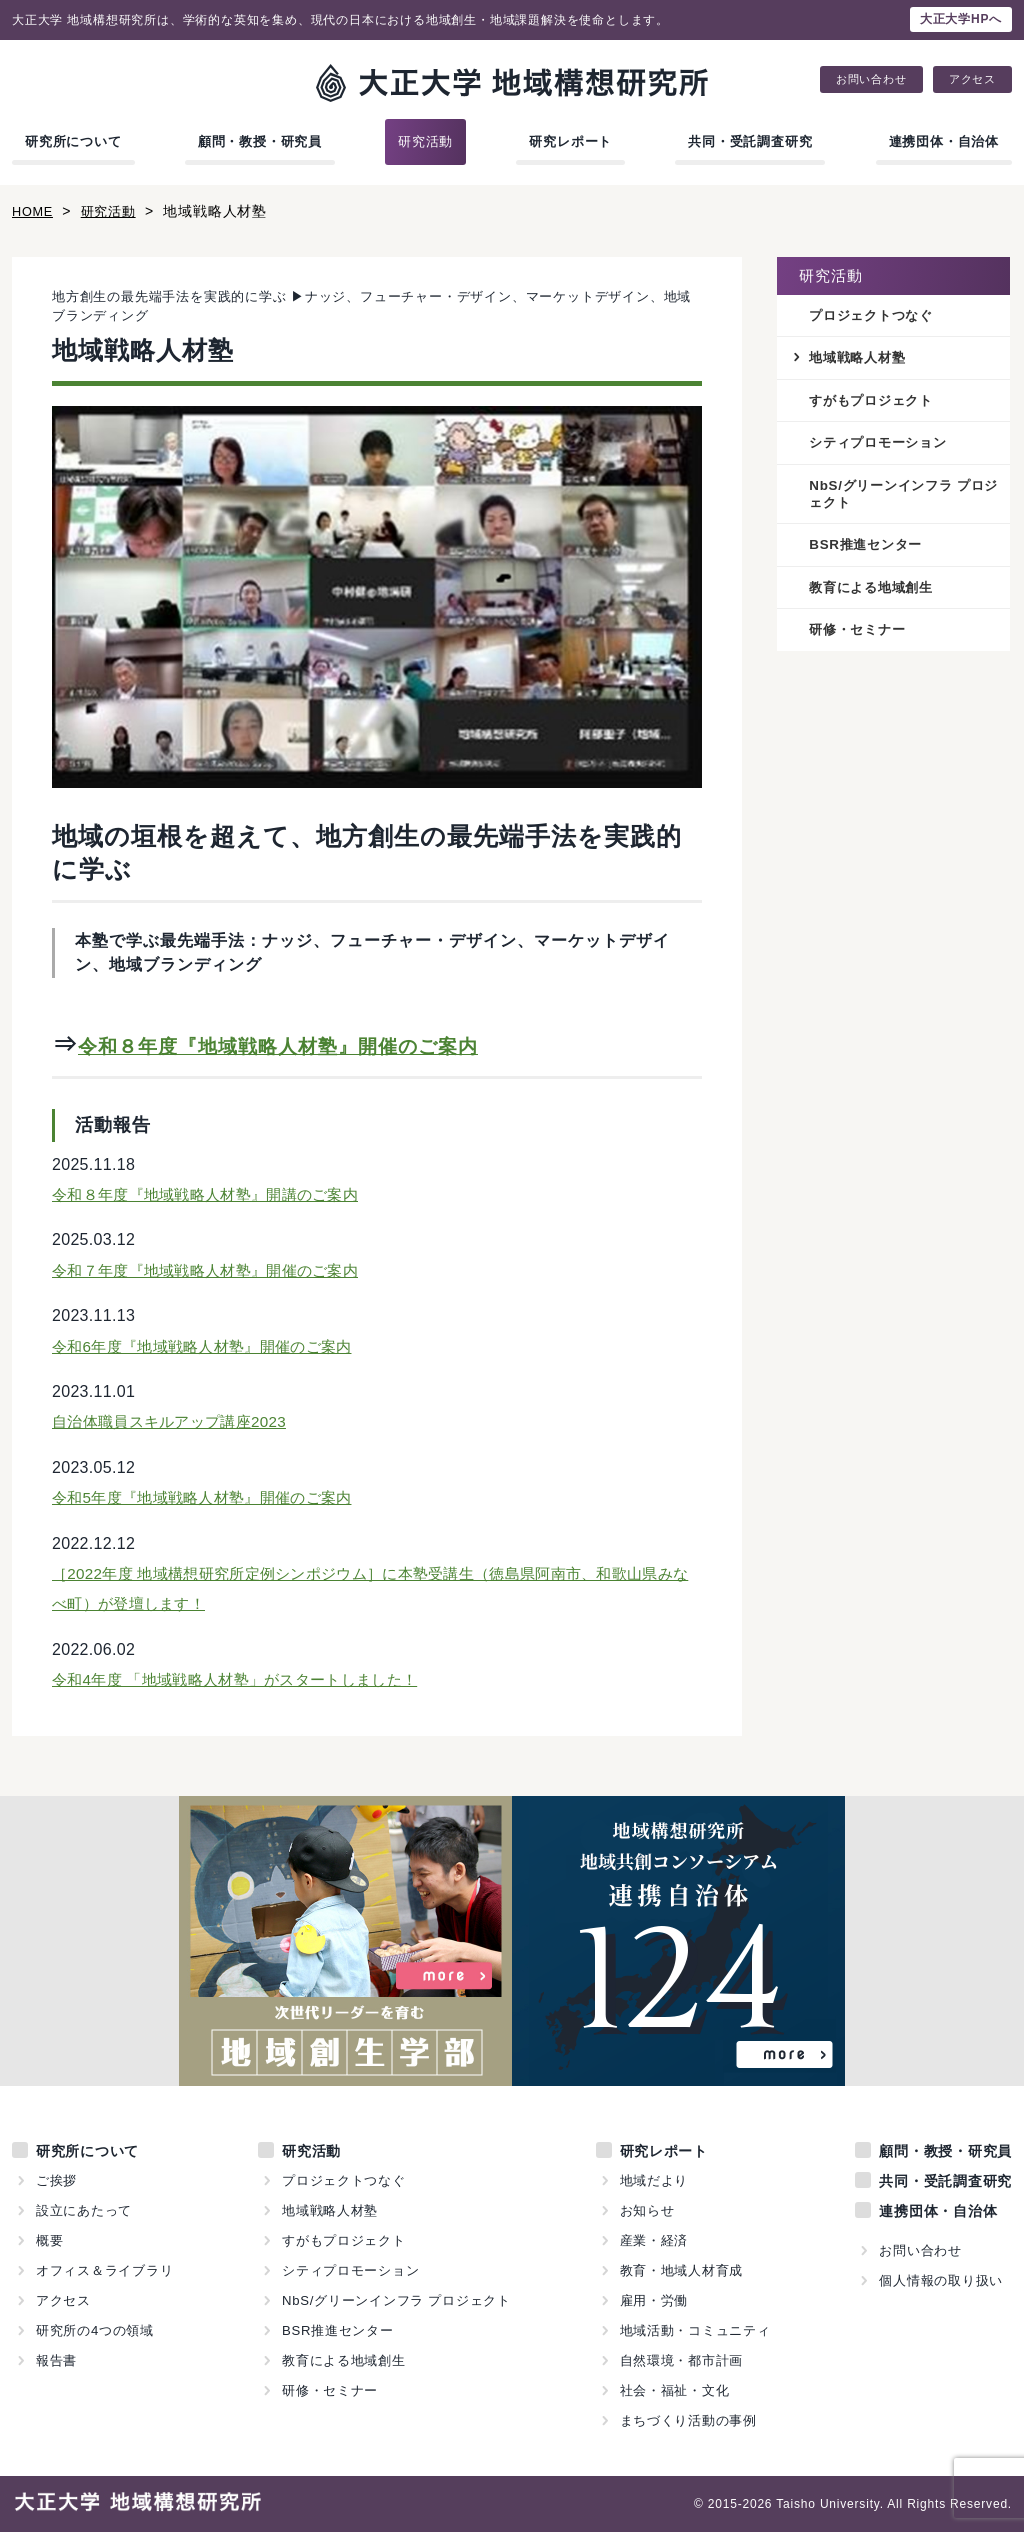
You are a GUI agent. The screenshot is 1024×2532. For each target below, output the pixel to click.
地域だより (653, 2180)
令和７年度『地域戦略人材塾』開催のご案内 (215, 1270)
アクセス (972, 79)
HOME (34, 211)
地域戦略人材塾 (861, 359)
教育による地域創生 (875, 593)
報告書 (56, 2360)
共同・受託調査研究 (750, 141)
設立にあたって (84, 2210)
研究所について (73, 141)
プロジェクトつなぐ (875, 316)
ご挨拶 (56, 2180)
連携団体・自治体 (944, 141)
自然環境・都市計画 (681, 2360)
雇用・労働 (653, 2300)
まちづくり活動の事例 (688, 2420)
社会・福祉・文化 (674, 2390)
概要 (50, 2240)
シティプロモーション (883, 446)
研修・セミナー (861, 637)
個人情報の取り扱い (941, 2280)
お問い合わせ (871, 79)
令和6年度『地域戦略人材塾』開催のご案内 (211, 1346)
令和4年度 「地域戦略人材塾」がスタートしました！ (246, 1679)
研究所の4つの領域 (95, 2330)
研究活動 (425, 141)
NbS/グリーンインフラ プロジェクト (903, 498)
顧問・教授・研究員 (260, 141)
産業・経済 (653, 2240)
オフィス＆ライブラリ (105, 2270)
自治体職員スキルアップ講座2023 (176, 1421)
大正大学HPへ (961, 19)
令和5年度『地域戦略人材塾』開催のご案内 (211, 1497)
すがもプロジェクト (875, 402)
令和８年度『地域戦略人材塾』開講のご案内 (215, 1194)
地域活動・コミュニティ (695, 2330)
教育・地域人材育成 (681, 2270)
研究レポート (570, 141)
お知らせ (646, 2210)
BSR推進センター (869, 550)
